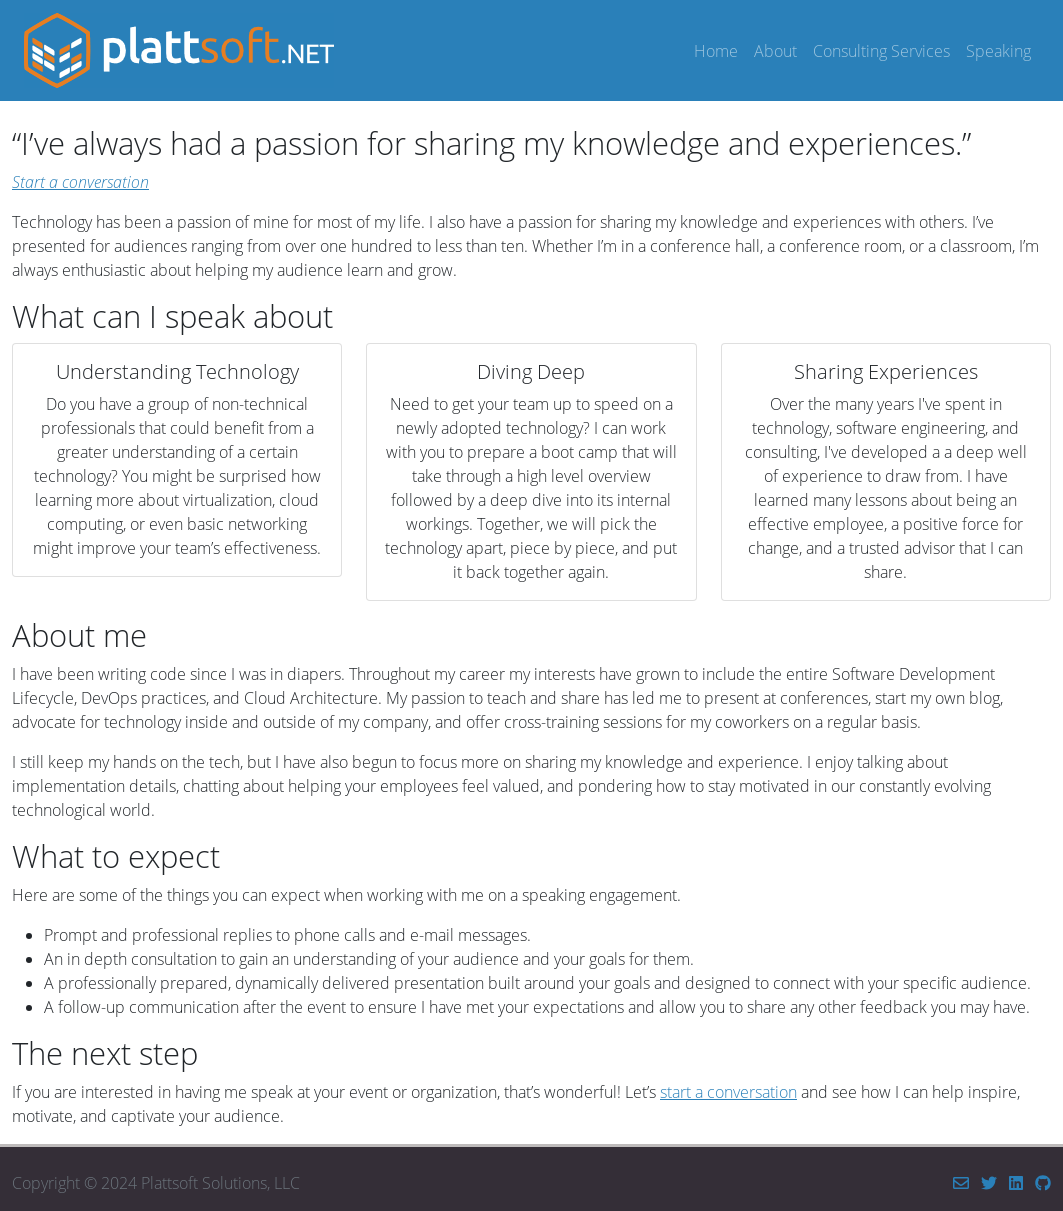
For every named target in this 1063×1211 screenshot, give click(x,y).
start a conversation (728, 1092)
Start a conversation (80, 182)
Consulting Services (881, 51)
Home (716, 51)
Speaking (998, 51)
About (775, 51)
